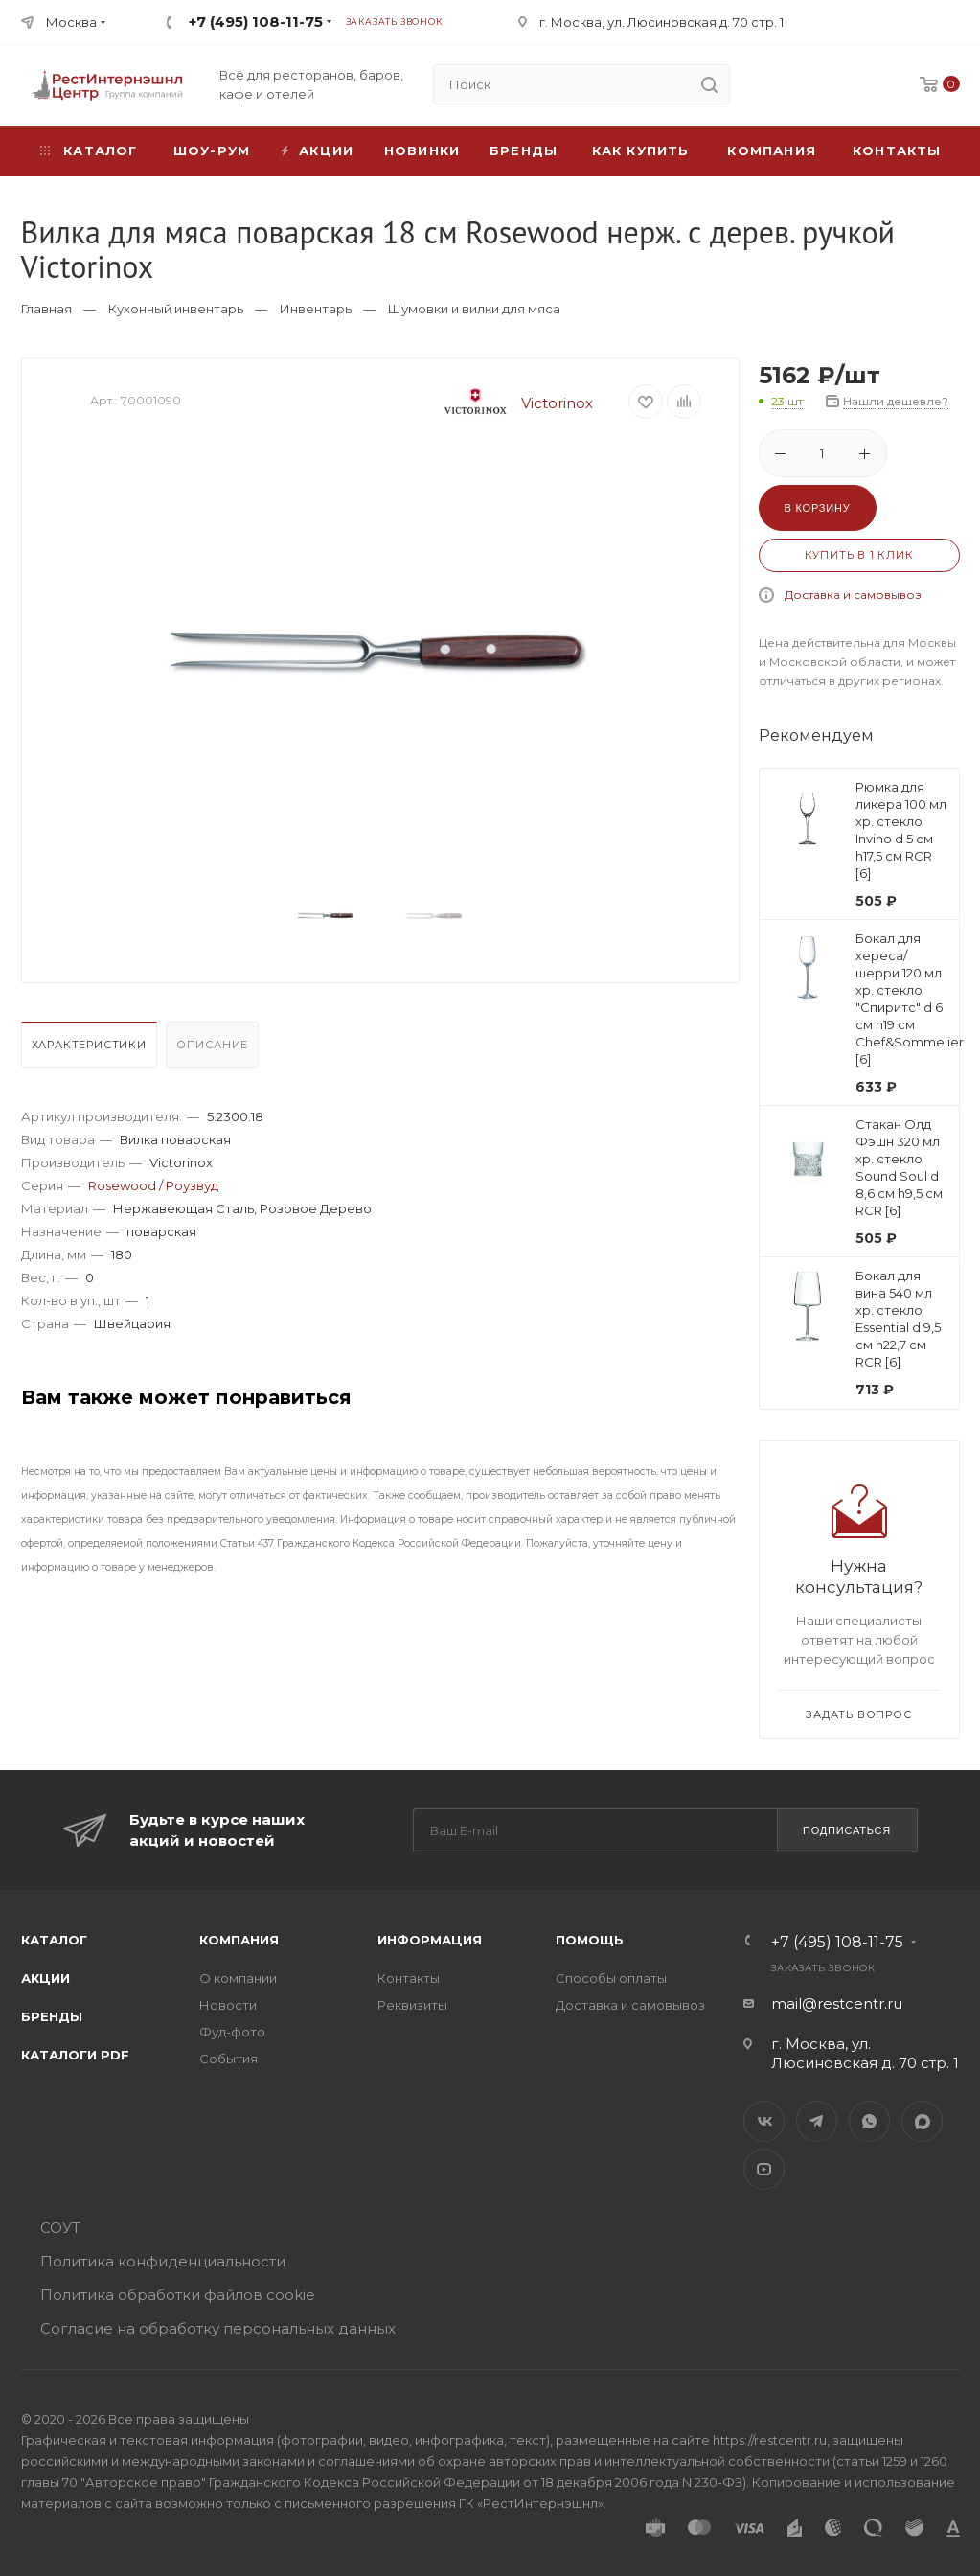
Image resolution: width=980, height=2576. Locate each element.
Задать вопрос (858, 1714)
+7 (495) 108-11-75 (256, 21)
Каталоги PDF (75, 2054)
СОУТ (60, 2228)
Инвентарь (316, 308)
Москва (71, 22)
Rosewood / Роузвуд (153, 1185)
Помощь (590, 1939)
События (228, 2058)
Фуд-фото (232, 2031)
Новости (228, 2004)
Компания (771, 150)
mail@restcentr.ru (836, 2003)
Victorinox (511, 403)
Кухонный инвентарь (175, 308)
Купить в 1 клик (859, 555)
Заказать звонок (394, 21)
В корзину (818, 508)
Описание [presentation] (212, 1044)
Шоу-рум (211, 150)
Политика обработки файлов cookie (177, 2295)
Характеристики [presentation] (89, 1044)
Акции (45, 1978)
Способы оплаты (611, 1978)
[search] (710, 84)
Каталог (54, 1939)
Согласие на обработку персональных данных (218, 2328)
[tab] (91, 1049)
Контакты (897, 150)
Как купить (641, 150)
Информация (429, 1939)
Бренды (524, 150)
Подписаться (847, 1830)
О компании (238, 1978)
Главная (46, 308)
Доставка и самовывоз (853, 594)
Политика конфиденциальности (162, 2261)
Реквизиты (412, 2004)
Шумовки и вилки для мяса (474, 308)
